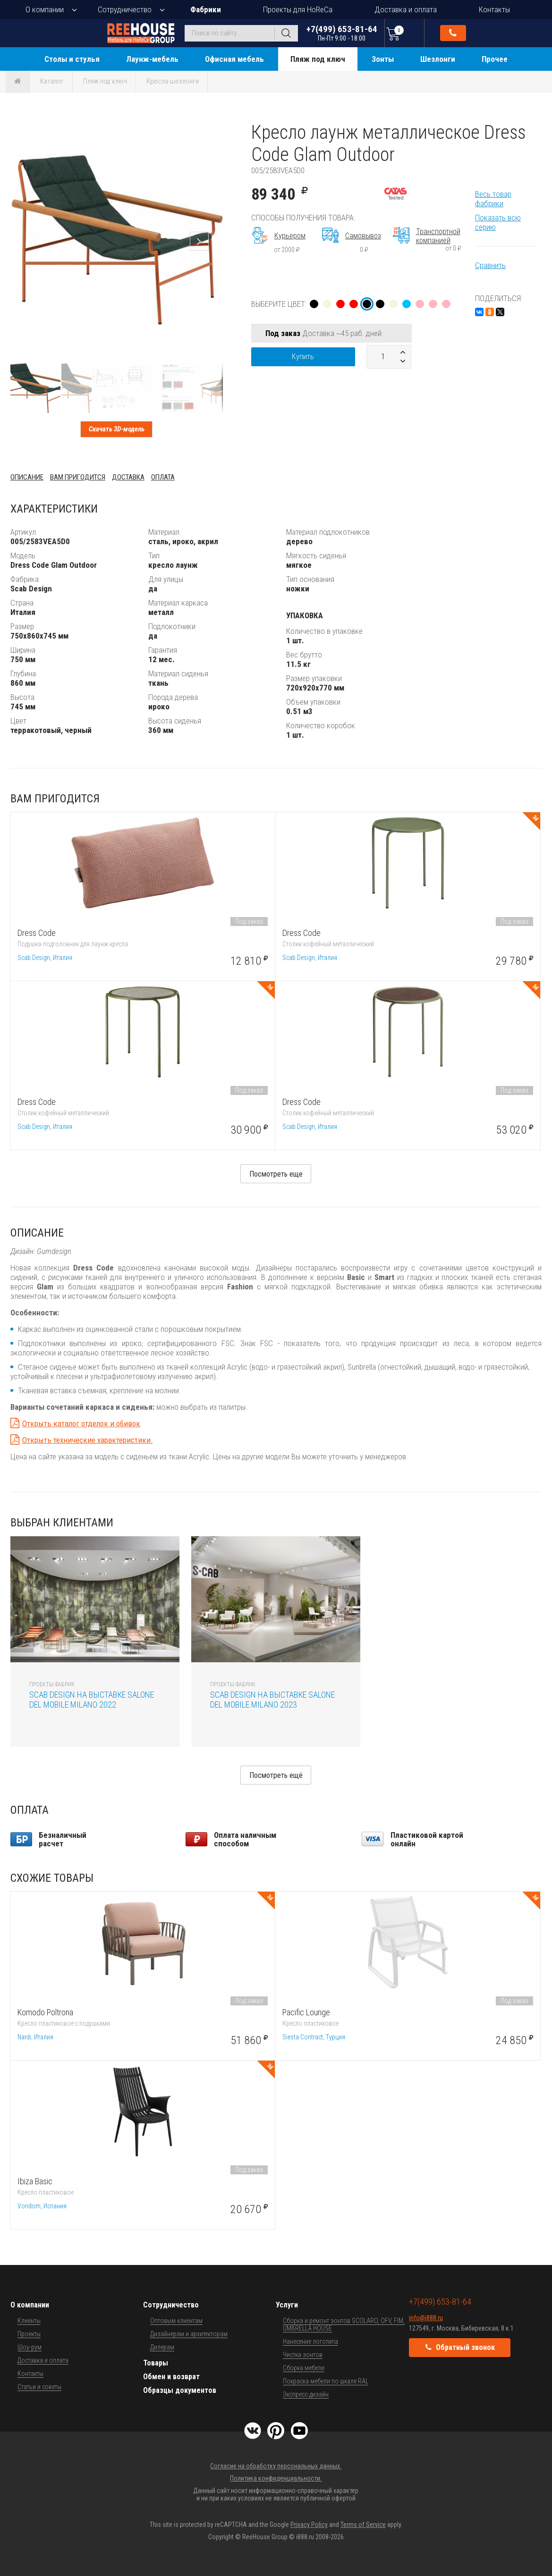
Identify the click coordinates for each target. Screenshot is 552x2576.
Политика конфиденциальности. (276, 2478)
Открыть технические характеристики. (87, 1440)
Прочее (495, 59)
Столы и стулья (72, 59)
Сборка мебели (303, 2368)
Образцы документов (179, 2390)
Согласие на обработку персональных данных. (275, 2466)
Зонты (383, 59)
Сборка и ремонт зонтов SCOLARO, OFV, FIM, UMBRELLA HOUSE (344, 2324)
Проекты (29, 2334)
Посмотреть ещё (276, 1775)
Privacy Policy (309, 2524)
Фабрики (205, 9)
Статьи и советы (39, 2387)
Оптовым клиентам (176, 2320)
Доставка (128, 477)
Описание (26, 477)
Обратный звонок (453, 33)
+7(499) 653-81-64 (341, 33)
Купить (303, 356)
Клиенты (29, 2320)
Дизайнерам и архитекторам (189, 2334)
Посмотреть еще (276, 1174)
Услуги (287, 2304)
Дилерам (162, 2347)
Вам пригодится (77, 477)
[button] (214, 129)
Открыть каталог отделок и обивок (81, 1423)
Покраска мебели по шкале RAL (325, 2381)
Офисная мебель (234, 59)
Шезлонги (437, 59)
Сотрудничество (125, 9)
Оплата (163, 477)
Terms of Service (363, 2524)
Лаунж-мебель (152, 59)
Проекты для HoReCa (297, 9)
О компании (44, 9)
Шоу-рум (29, 2347)
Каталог (52, 81)
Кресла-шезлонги (172, 81)
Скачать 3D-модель (116, 429)
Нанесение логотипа (310, 2341)
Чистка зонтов (303, 2354)
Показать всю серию (498, 222)
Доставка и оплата (405, 9)
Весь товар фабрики (493, 198)
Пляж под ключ (317, 59)
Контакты (494, 9)
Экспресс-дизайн (306, 2394)
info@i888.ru (426, 2318)
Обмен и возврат (171, 2376)
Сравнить (490, 265)
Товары (155, 2362)
